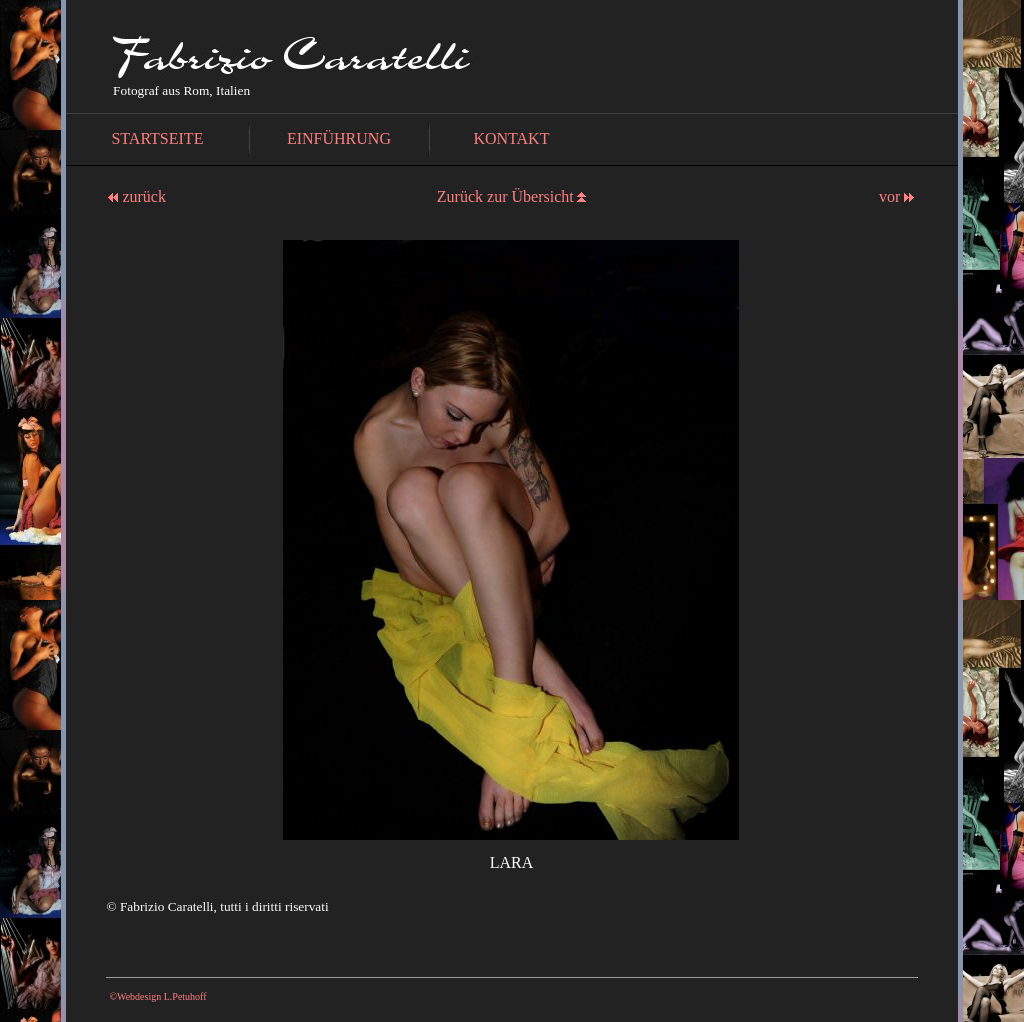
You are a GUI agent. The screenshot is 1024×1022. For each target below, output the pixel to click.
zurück (137, 196)
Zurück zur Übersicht (505, 196)
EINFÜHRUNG (339, 138)
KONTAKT (511, 138)
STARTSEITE (157, 138)
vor (896, 196)
